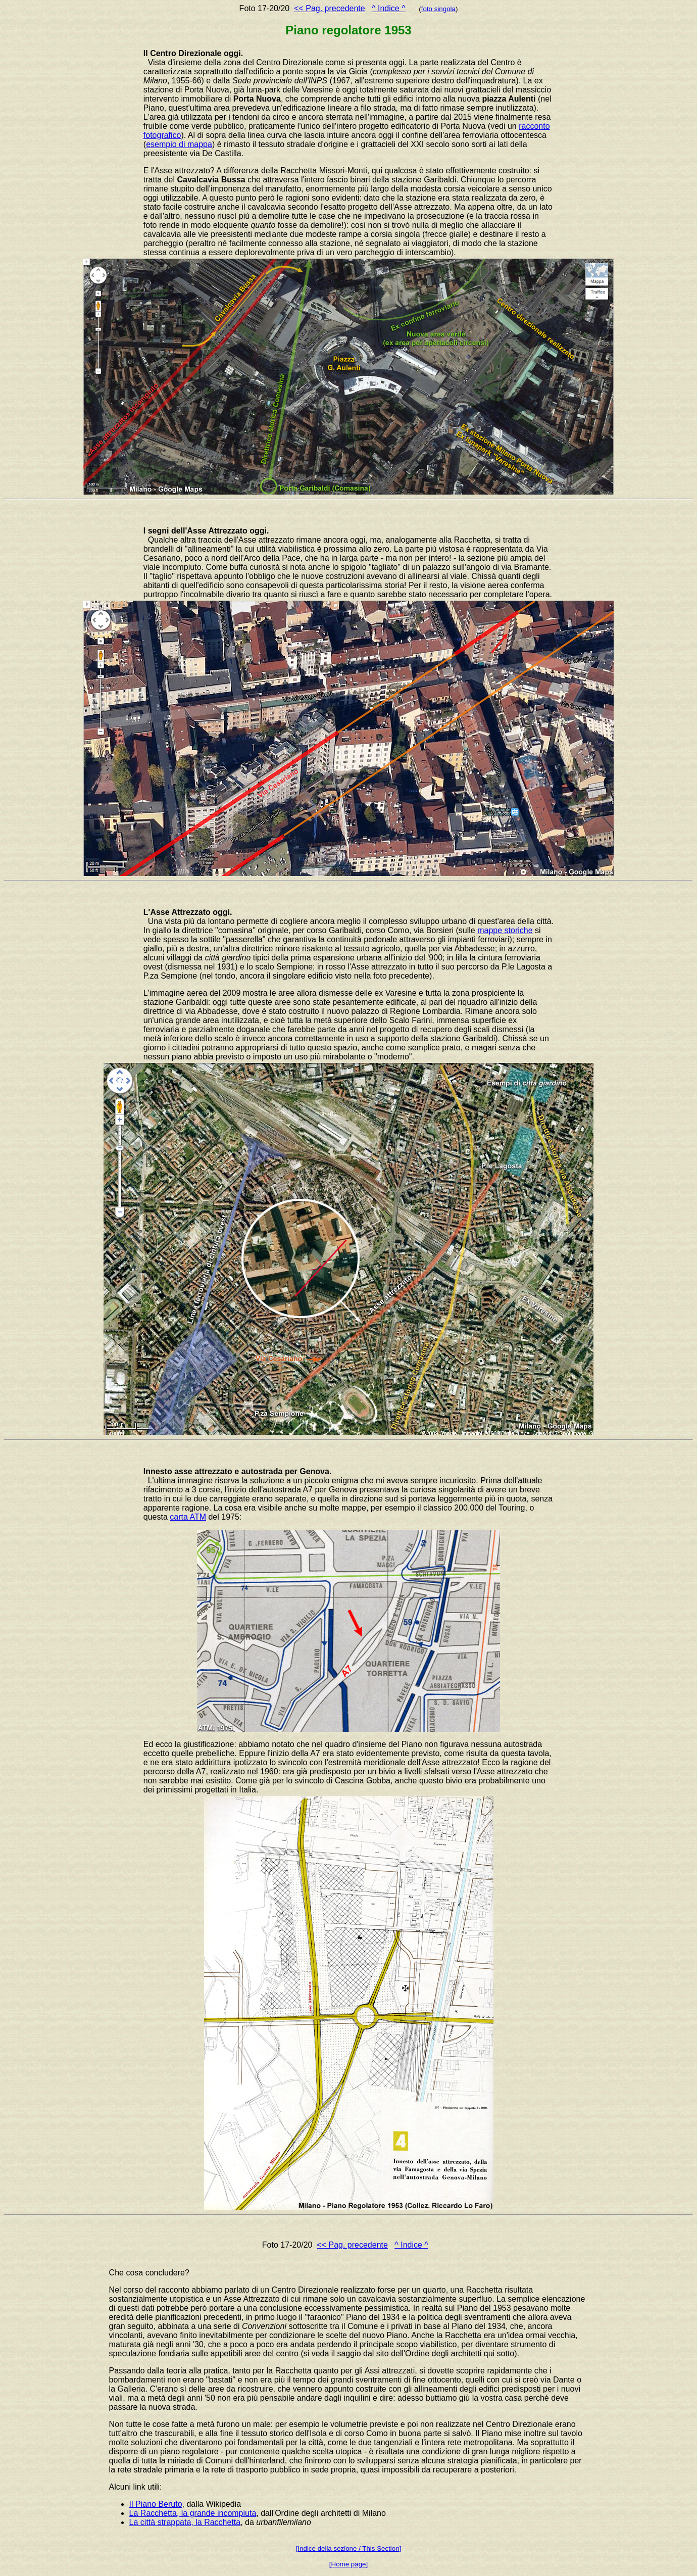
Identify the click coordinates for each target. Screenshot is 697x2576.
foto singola (438, 9)
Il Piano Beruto (155, 2504)
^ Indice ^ (389, 8)
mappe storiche (504, 930)
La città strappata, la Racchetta (185, 2522)
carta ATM (188, 1517)
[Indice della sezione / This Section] (349, 2548)
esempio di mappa (179, 144)
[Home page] (348, 2564)
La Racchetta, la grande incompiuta (193, 2513)
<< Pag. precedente (329, 8)
